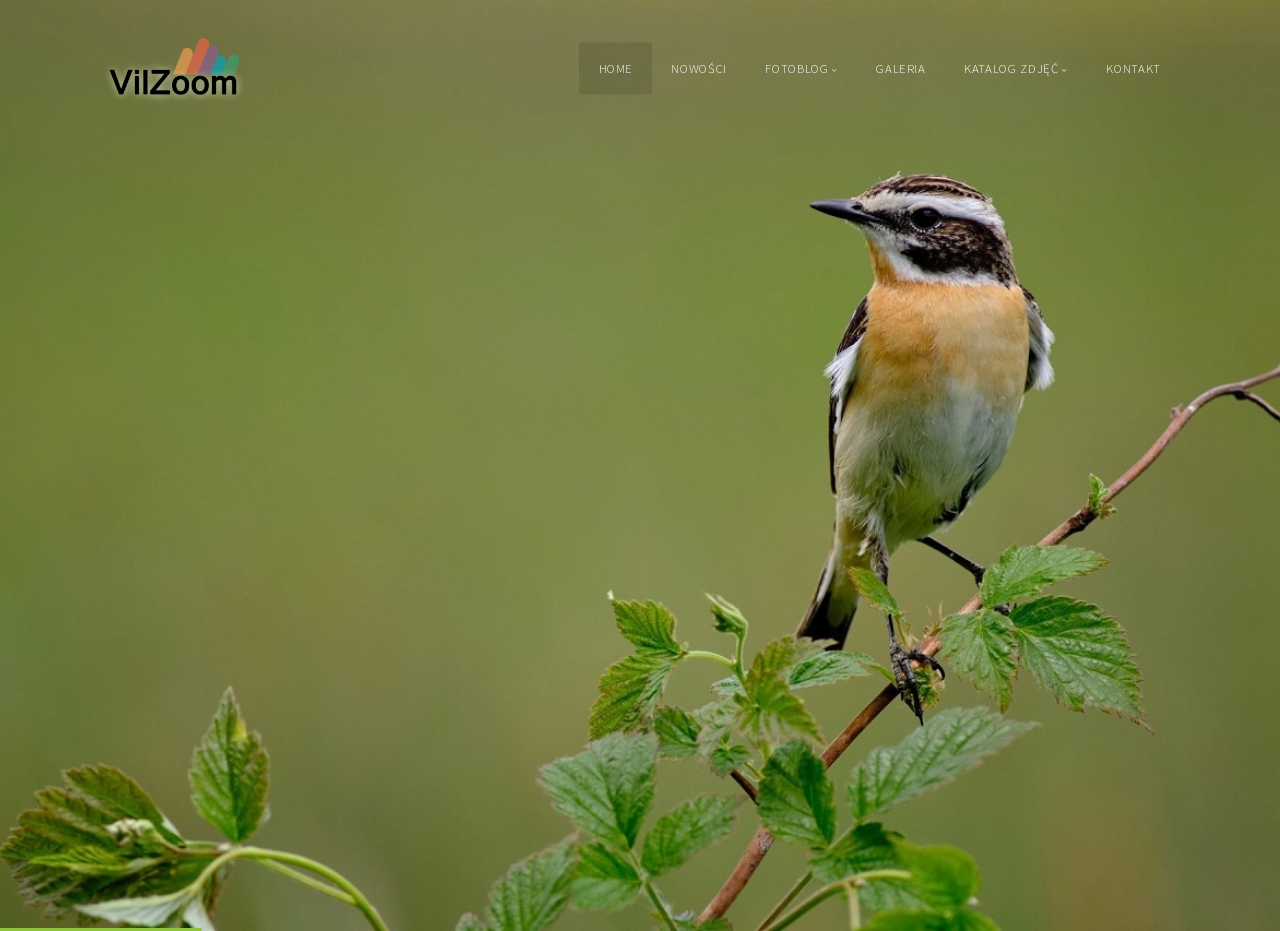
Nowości (698, 68)
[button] (60, 465)
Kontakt (1133, 68)
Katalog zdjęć (1011, 68)
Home (616, 68)
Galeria (900, 68)
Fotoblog (796, 68)
